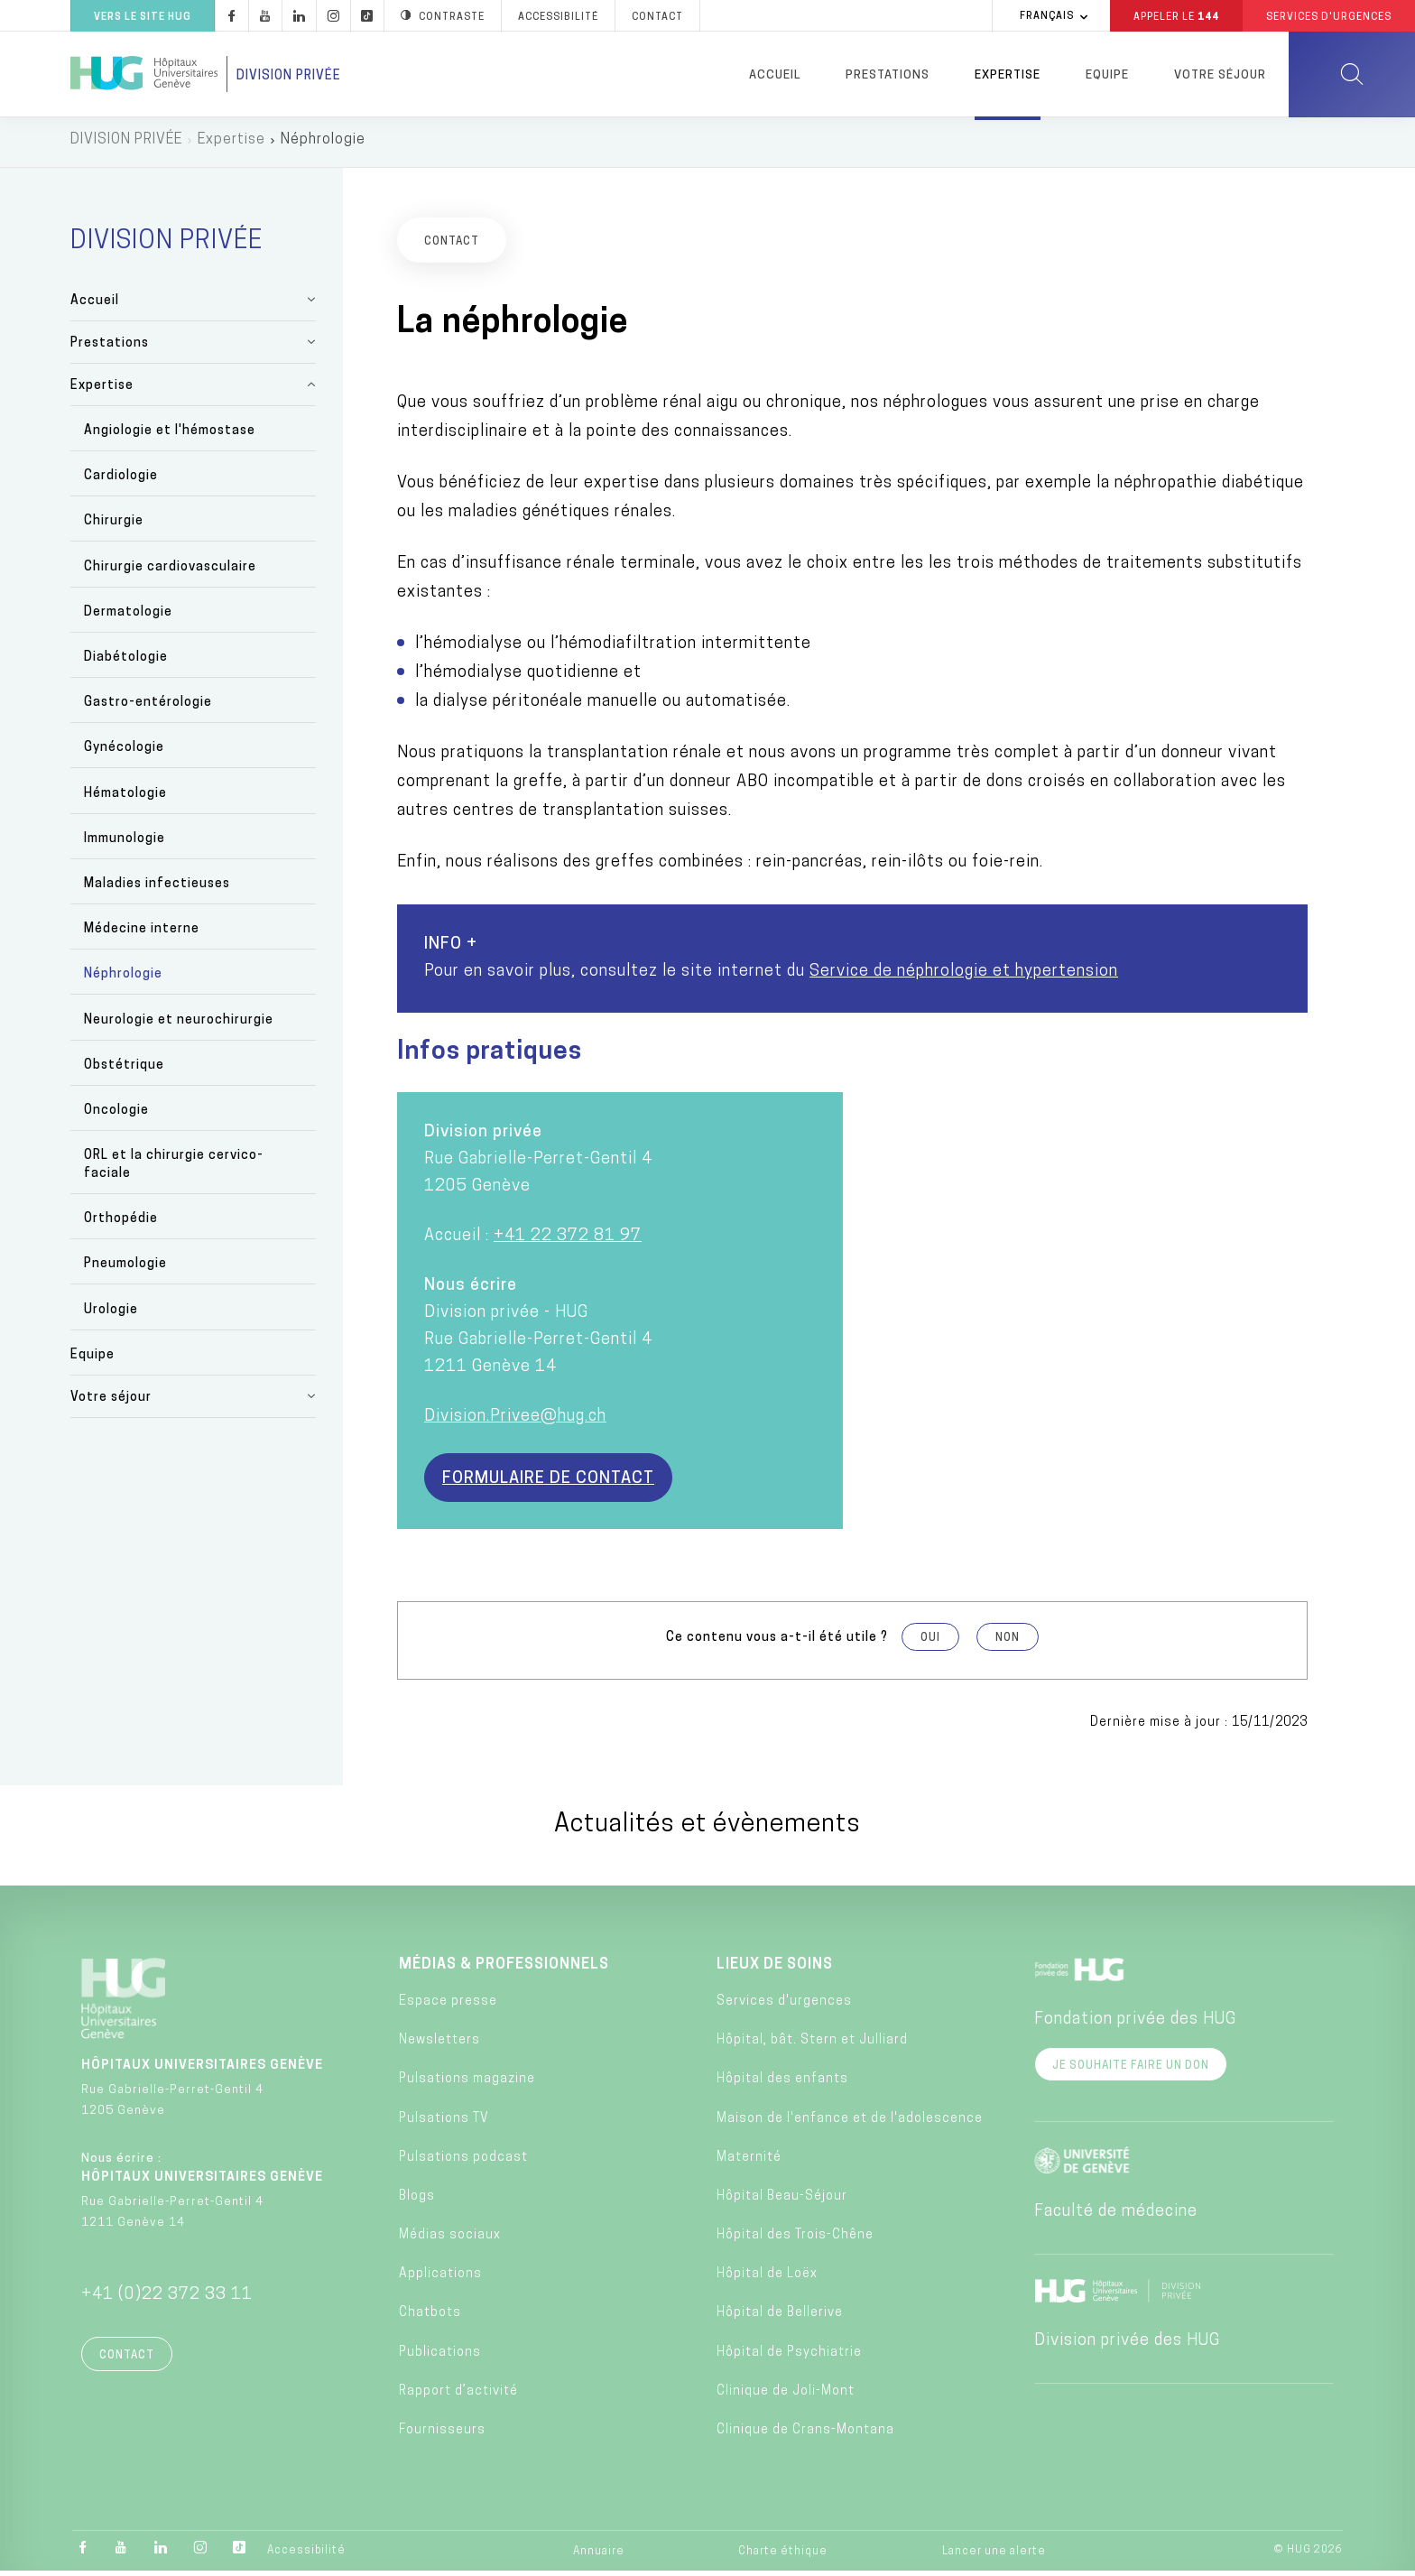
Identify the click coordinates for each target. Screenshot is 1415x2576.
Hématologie (125, 798)
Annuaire (598, 2556)
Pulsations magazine (467, 2084)
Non (1007, 1642)
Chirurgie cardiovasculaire (170, 572)
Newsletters (439, 2045)
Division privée (288, 76)
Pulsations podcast (463, 2162)
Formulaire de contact (548, 1483)
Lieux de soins (775, 1969)
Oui (930, 1642)
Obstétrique (124, 1070)
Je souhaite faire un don (1130, 2070)
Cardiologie (121, 481)
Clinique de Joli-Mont (786, 2396)
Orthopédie (121, 1224)
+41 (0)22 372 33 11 (167, 2299)
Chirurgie (113, 526)
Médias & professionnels (504, 1969)
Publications (440, 2357)
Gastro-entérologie (148, 708)
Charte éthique (783, 2556)
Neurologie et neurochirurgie (178, 1025)
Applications (440, 2279)
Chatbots (430, 2318)
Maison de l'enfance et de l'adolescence (850, 2123)
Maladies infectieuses (157, 888)
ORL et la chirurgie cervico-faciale (174, 1169)
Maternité (749, 2162)
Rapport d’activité (458, 2396)
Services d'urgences (784, 2006)
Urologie (111, 1314)
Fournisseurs (442, 2435)
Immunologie (124, 843)
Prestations (887, 75)
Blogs (417, 2201)
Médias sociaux (450, 2240)
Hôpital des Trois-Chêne (795, 2240)
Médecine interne (141, 934)
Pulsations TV (444, 2123)
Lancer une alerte (994, 2556)
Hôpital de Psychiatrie (789, 2357)
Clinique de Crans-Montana (805, 2435)
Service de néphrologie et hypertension (963, 976)
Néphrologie (123, 980)
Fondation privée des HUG (1135, 2024)
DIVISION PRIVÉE (126, 144)
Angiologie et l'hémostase (169, 435)
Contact (126, 2360)
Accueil (774, 75)
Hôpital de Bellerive (780, 2318)
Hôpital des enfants (782, 2084)
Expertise (1007, 75)
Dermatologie (128, 617)
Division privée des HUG (1127, 2345)
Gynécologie (124, 753)
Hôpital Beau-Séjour (782, 2201)
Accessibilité (306, 2555)
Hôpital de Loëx (767, 2279)
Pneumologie (125, 1269)
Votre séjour (1220, 75)
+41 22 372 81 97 (568, 1240)
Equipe (1107, 75)
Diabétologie (126, 662)
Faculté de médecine (1116, 2216)
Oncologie (116, 1115)
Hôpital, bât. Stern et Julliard (812, 2045)
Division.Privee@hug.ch (515, 1421)
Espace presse (448, 2006)
